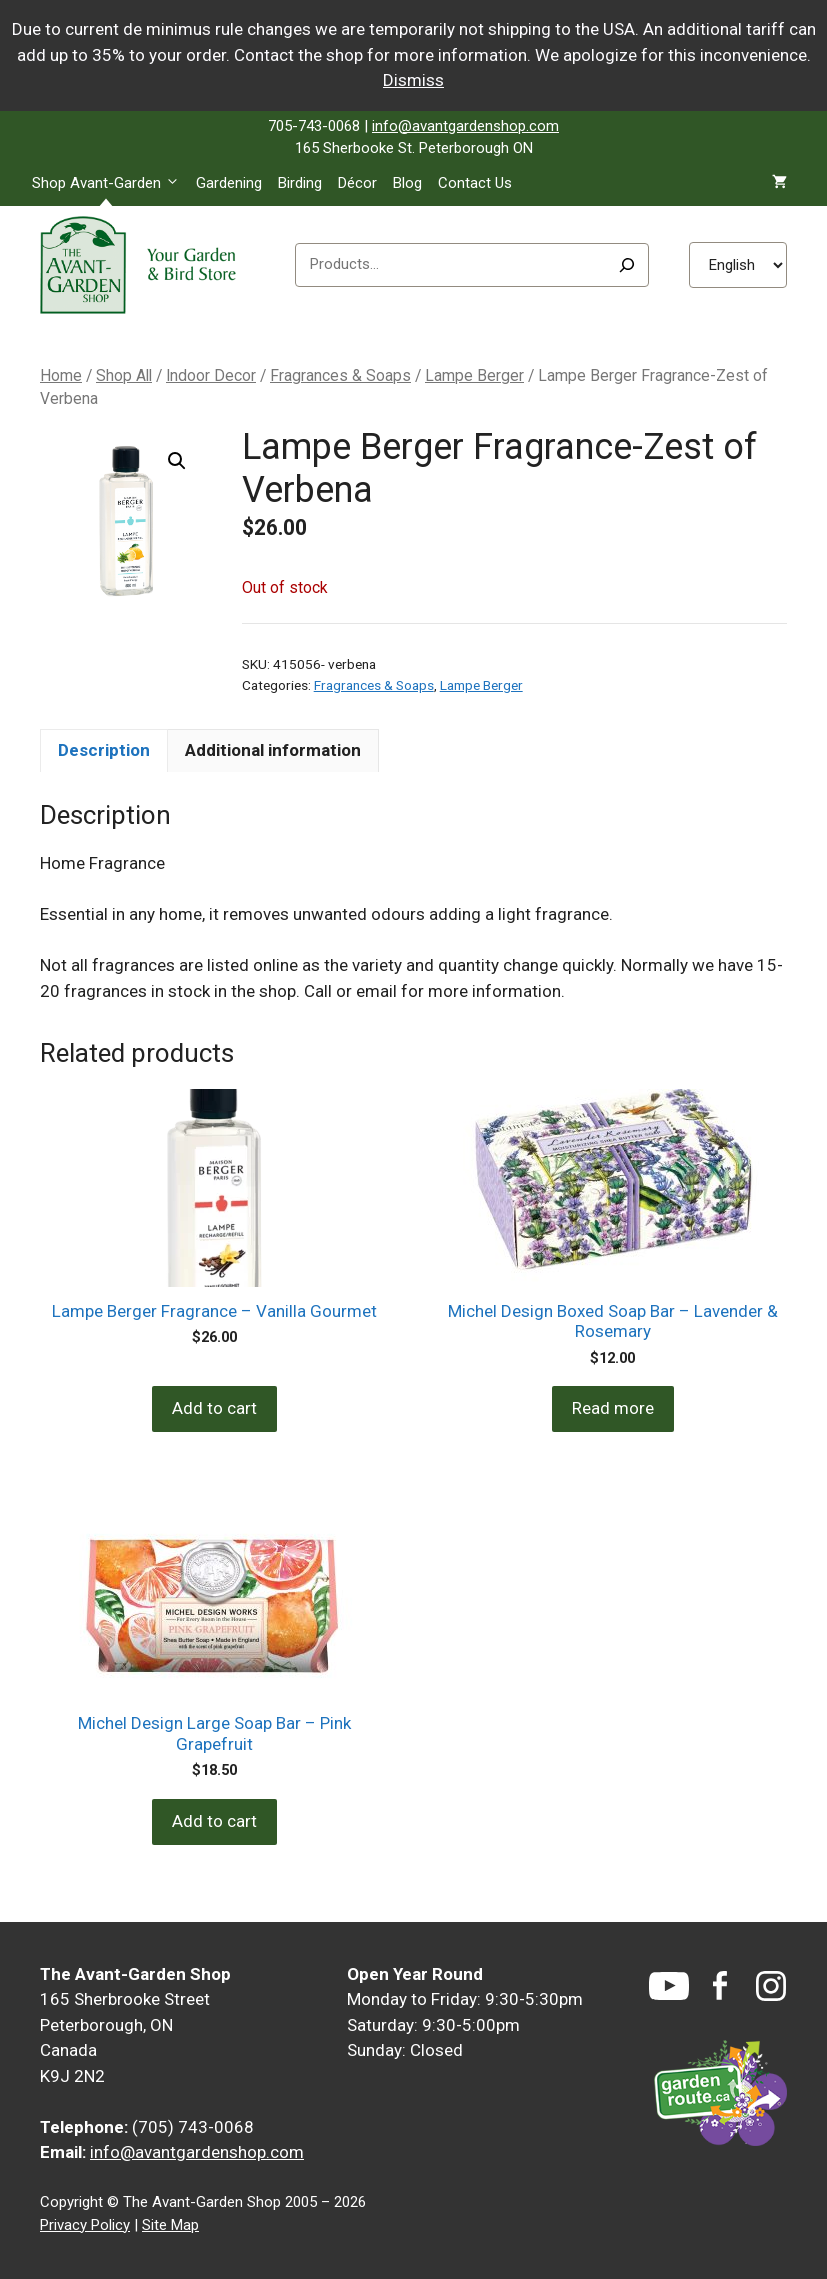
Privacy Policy (85, 2225)
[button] (177, 461)
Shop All (124, 375)
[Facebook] (720, 1985)
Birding (300, 183)
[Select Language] (738, 265)
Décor (357, 183)
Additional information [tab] (273, 750)
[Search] (627, 265)
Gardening (229, 183)
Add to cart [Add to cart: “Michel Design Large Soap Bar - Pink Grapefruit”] (214, 1821)
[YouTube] (669, 1986)
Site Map (170, 2225)
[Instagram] (771, 1986)
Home (61, 375)
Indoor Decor (211, 375)
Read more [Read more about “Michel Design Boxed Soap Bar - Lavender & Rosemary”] (613, 1408)
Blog (407, 183)
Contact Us (475, 183)
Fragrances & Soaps (340, 375)
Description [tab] (104, 750)
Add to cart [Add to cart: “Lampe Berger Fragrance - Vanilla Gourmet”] (214, 1408)
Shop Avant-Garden (110, 183)
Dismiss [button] (413, 80)
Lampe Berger (474, 375)
